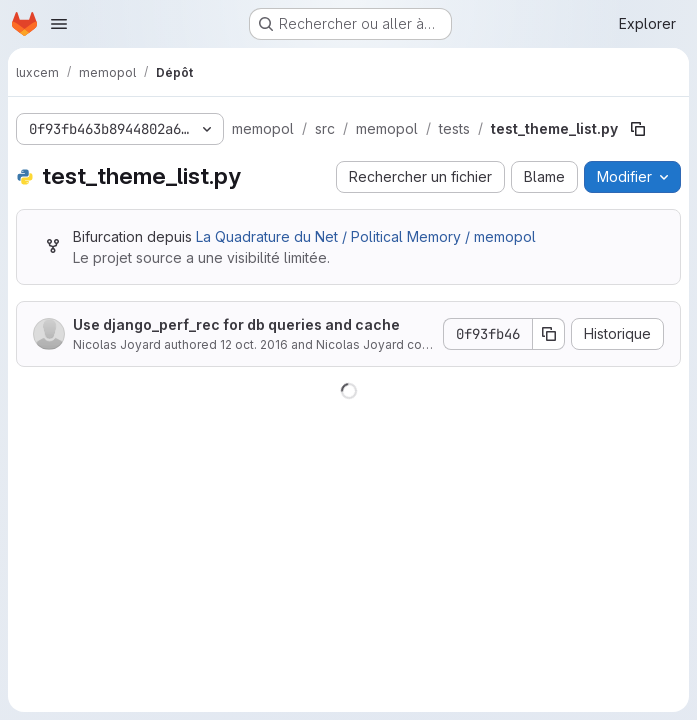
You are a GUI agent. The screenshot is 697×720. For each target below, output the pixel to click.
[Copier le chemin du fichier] (638, 129)
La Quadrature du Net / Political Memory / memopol (366, 236)
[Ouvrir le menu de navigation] (59, 24)
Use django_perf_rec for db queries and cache (236, 324)
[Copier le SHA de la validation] (549, 334)
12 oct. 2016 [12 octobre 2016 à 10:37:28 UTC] (254, 344)
